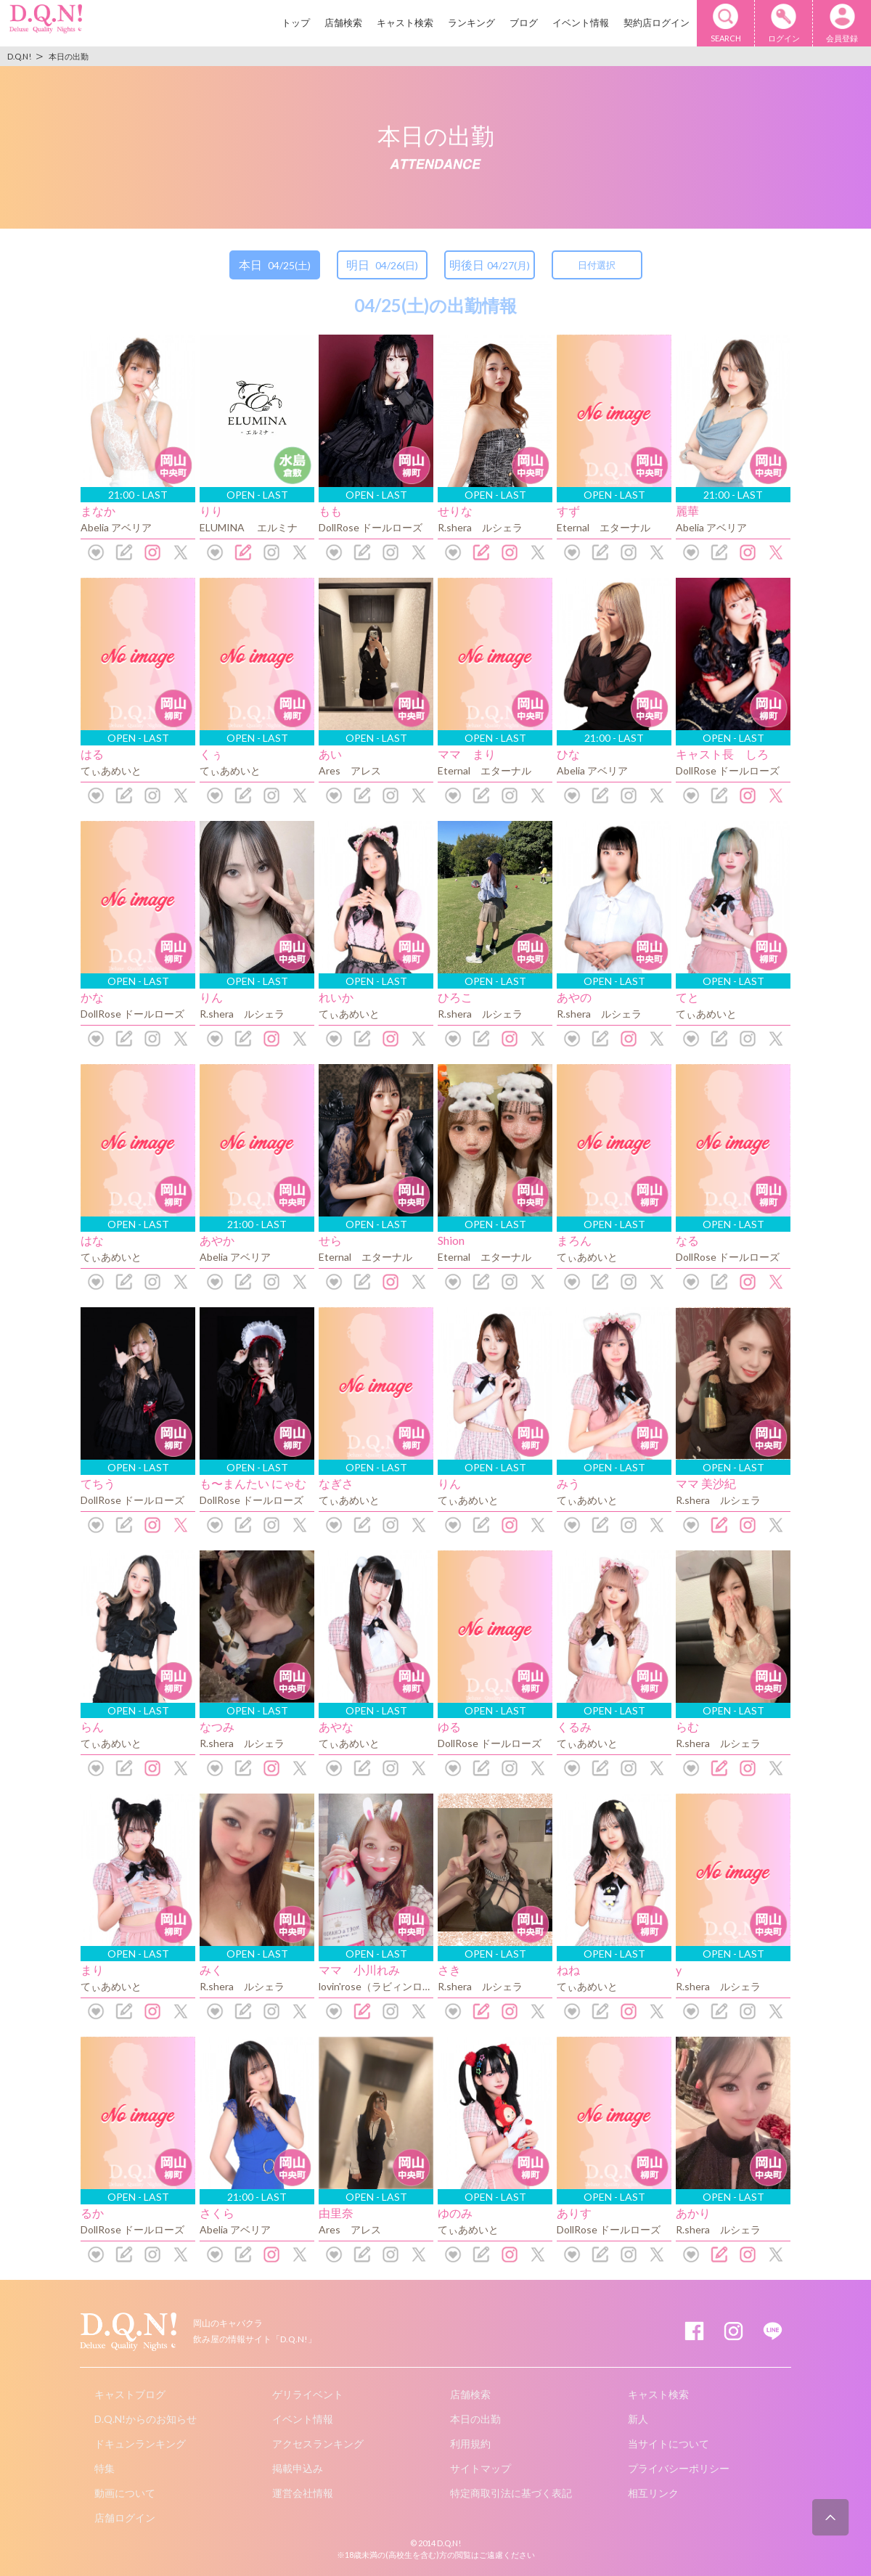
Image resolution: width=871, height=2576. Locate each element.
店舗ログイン (124, 2517)
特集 (104, 2468)
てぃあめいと (111, 770)
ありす (574, 2213)
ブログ (524, 22)
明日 (382, 264)
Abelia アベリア (116, 527)
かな (92, 997)
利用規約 (470, 2443)
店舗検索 (343, 22)
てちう (98, 1483)
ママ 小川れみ (359, 1969)
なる (687, 1240)
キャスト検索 (405, 22)
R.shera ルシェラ (480, 527)
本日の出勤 (475, 2419)
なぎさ (336, 1483)
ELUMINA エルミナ (249, 527)
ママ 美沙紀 (706, 1483)
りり (211, 511)
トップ (296, 22)
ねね (568, 1969)
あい (330, 754)
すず (568, 511)
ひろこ (455, 997)
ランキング (471, 22)
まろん (574, 1240)
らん (92, 1726)
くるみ (574, 1726)
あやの (574, 997)
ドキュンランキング (140, 2443)
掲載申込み (297, 2468)
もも (330, 511)
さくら (217, 2213)
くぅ (211, 754)
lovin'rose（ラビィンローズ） (386, 1986)
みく (211, 1969)
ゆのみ (455, 2213)
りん (211, 997)
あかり (693, 2213)
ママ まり (467, 754)
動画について (124, 2493)
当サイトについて (668, 2443)
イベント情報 (580, 22)
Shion (451, 1240)
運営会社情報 (302, 2493)
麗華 (687, 511)
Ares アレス (350, 770)
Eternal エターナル (603, 527)
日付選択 (597, 265)
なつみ (217, 1726)
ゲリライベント (307, 2394)
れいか (336, 997)
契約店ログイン (656, 22)
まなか (98, 511)
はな (92, 1240)
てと (687, 997)
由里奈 (336, 2213)
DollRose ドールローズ (370, 527)
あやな (336, 1726)
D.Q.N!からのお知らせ (145, 2419)
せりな (455, 511)
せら (330, 1240)
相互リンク (653, 2493)
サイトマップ (480, 2468)
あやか (217, 1240)
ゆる (449, 1726)
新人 (638, 2419)
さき (449, 1969)
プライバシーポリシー (678, 2468)
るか (92, 2213)
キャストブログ (129, 2394)
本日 (275, 264)
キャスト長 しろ (722, 754)
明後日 (489, 264)
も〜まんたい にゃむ (253, 1483)
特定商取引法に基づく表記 (511, 2493)
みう (568, 1483)
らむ (687, 1726)
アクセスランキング (318, 2443)
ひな (568, 754)
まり (92, 1969)
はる (92, 754)
